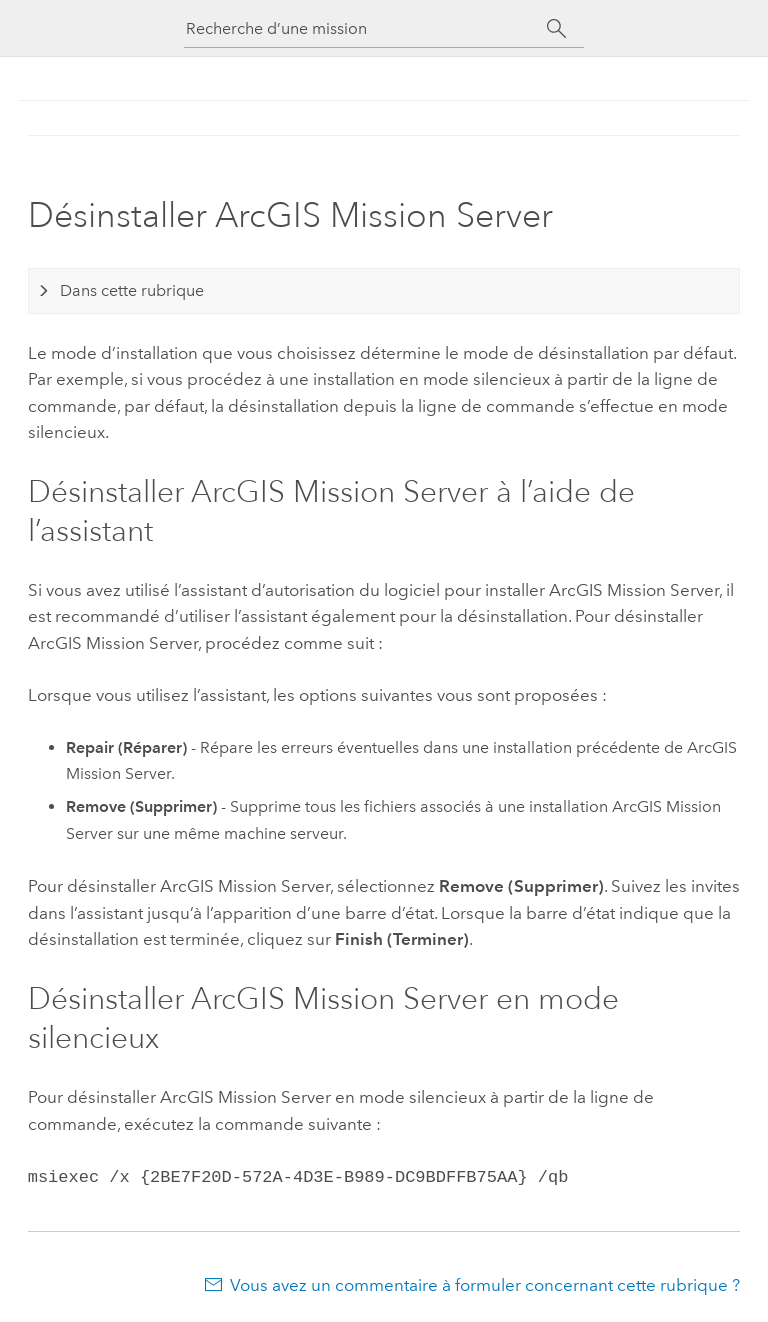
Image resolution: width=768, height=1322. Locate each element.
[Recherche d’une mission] (366, 28)
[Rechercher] (556, 29)
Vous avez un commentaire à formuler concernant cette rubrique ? (485, 1283)
